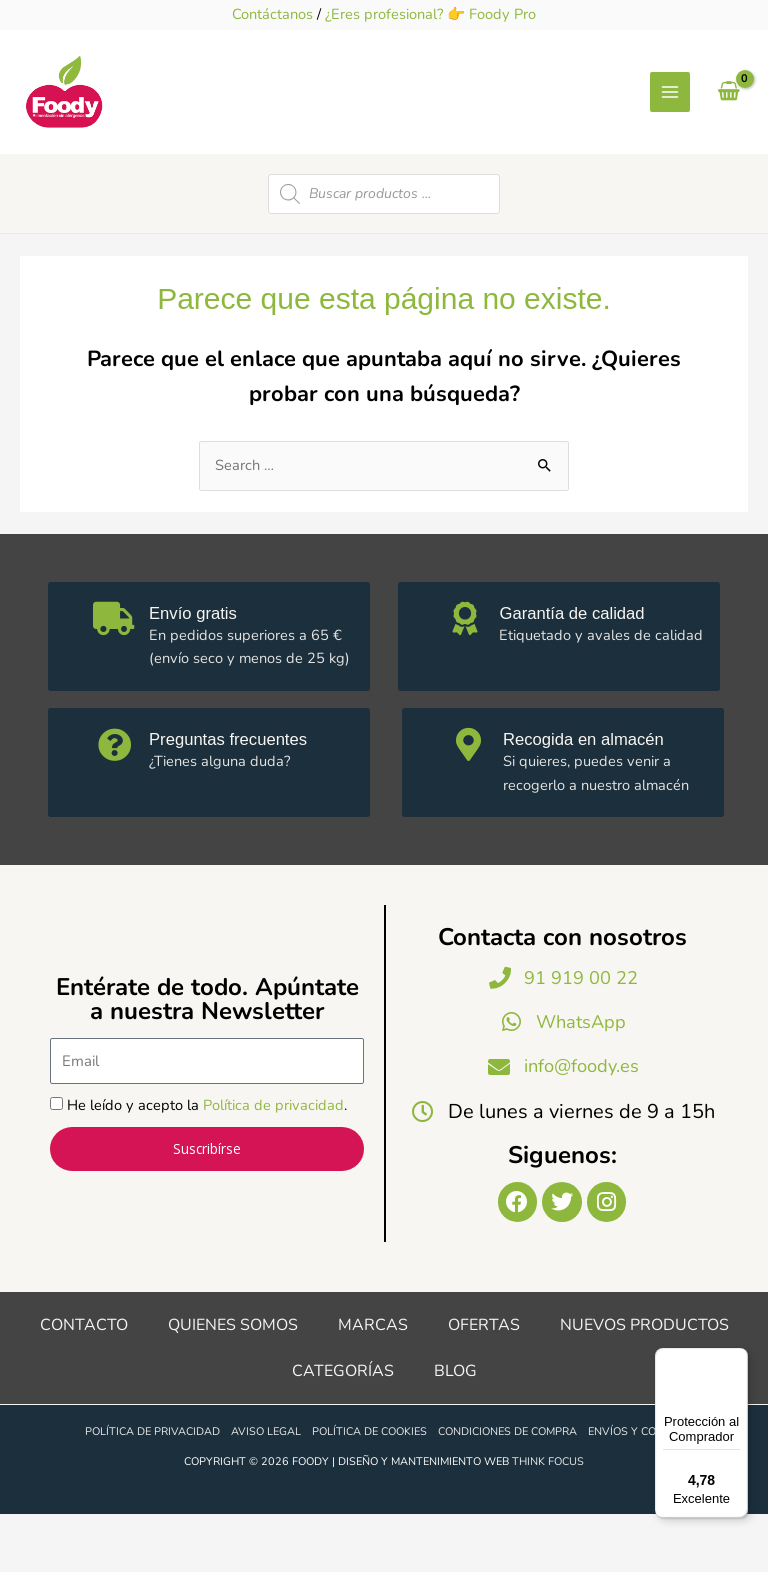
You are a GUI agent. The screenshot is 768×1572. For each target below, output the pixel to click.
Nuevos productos (644, 1382)
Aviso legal (266, 1489)
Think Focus (548, 1518)
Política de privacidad (273, 1158)
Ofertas (484, 1382)
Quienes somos (233, 1382)
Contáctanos (272, 14)
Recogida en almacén (598, 788)
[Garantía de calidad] (468, 671)
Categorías (343, 1428)
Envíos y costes (635, 1489)
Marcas (373, 1382)
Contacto (84, 1382)
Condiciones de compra (507, 1489)
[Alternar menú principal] (670, 117)
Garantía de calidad (585, 661)
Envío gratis (204, 661)
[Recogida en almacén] (472, 798)
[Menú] (736, 1360)
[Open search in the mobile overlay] (384, 243)
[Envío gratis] (118, 671)
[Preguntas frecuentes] (118, 798)
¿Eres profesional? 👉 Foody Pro (430, 14)
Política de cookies (369, 1489)
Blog (455, 1428)
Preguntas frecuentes (242, 788)
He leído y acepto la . (207, 1158)
